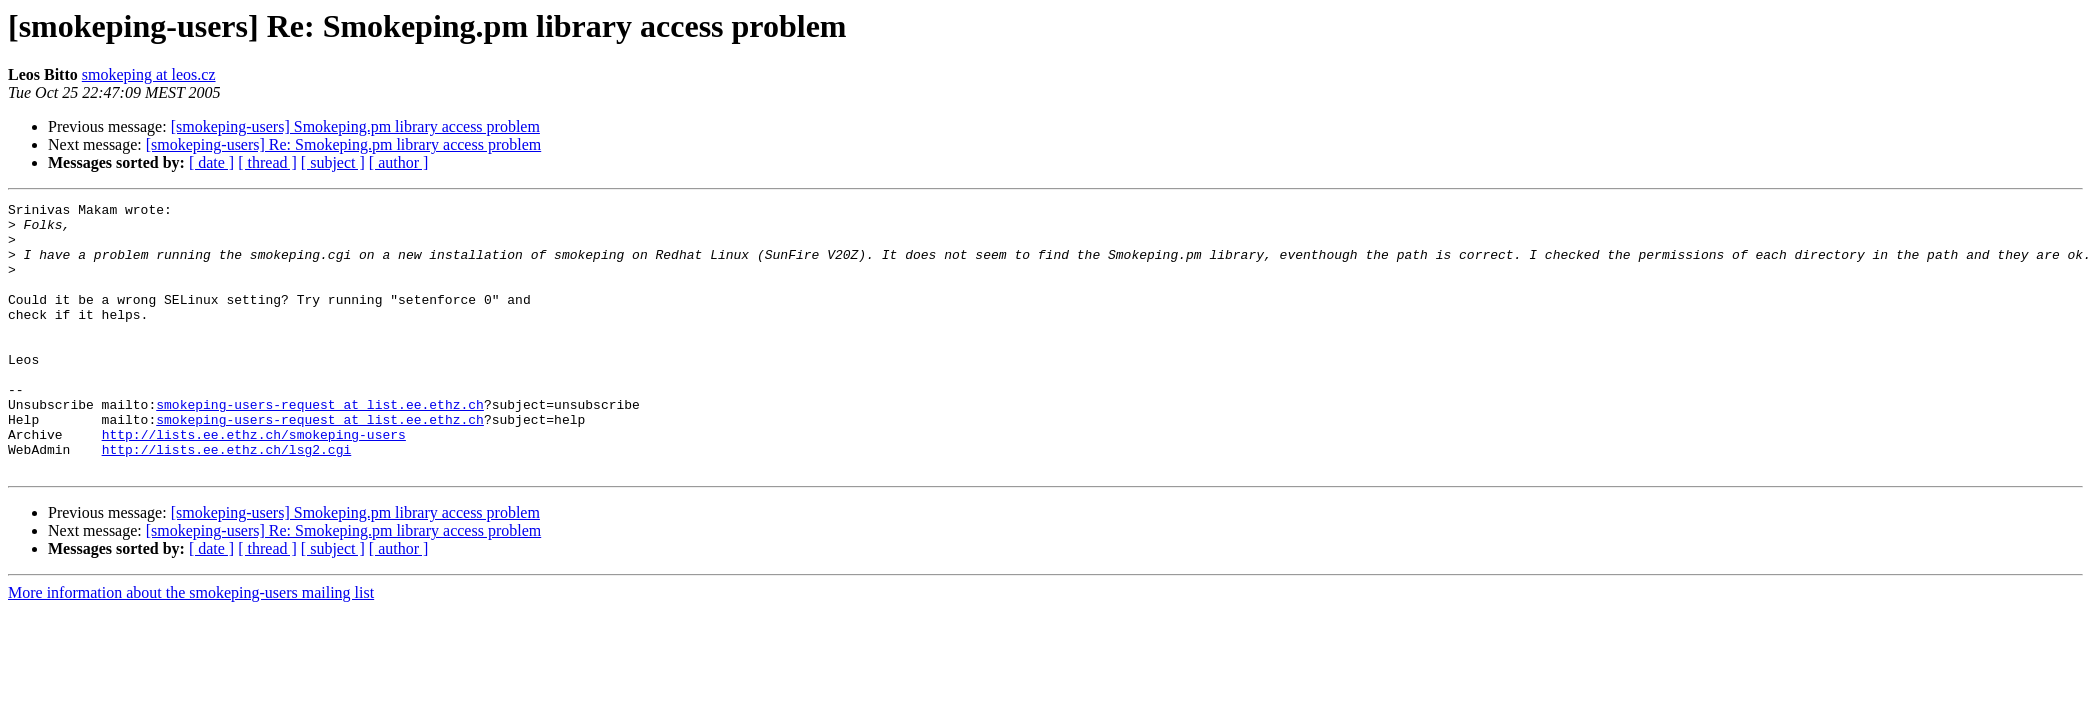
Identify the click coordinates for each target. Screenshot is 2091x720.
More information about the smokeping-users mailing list (191, 646)
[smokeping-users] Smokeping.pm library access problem (355, 126)
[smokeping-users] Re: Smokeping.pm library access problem (343, 144)
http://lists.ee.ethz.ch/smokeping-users (254, 482)
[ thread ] (267, 162)
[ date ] (211, 162)
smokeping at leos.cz (149, 74)
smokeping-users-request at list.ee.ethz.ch (320, 446)
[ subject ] (333, 162)
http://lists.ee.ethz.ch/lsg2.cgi (227, 500)
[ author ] (399, 162)
